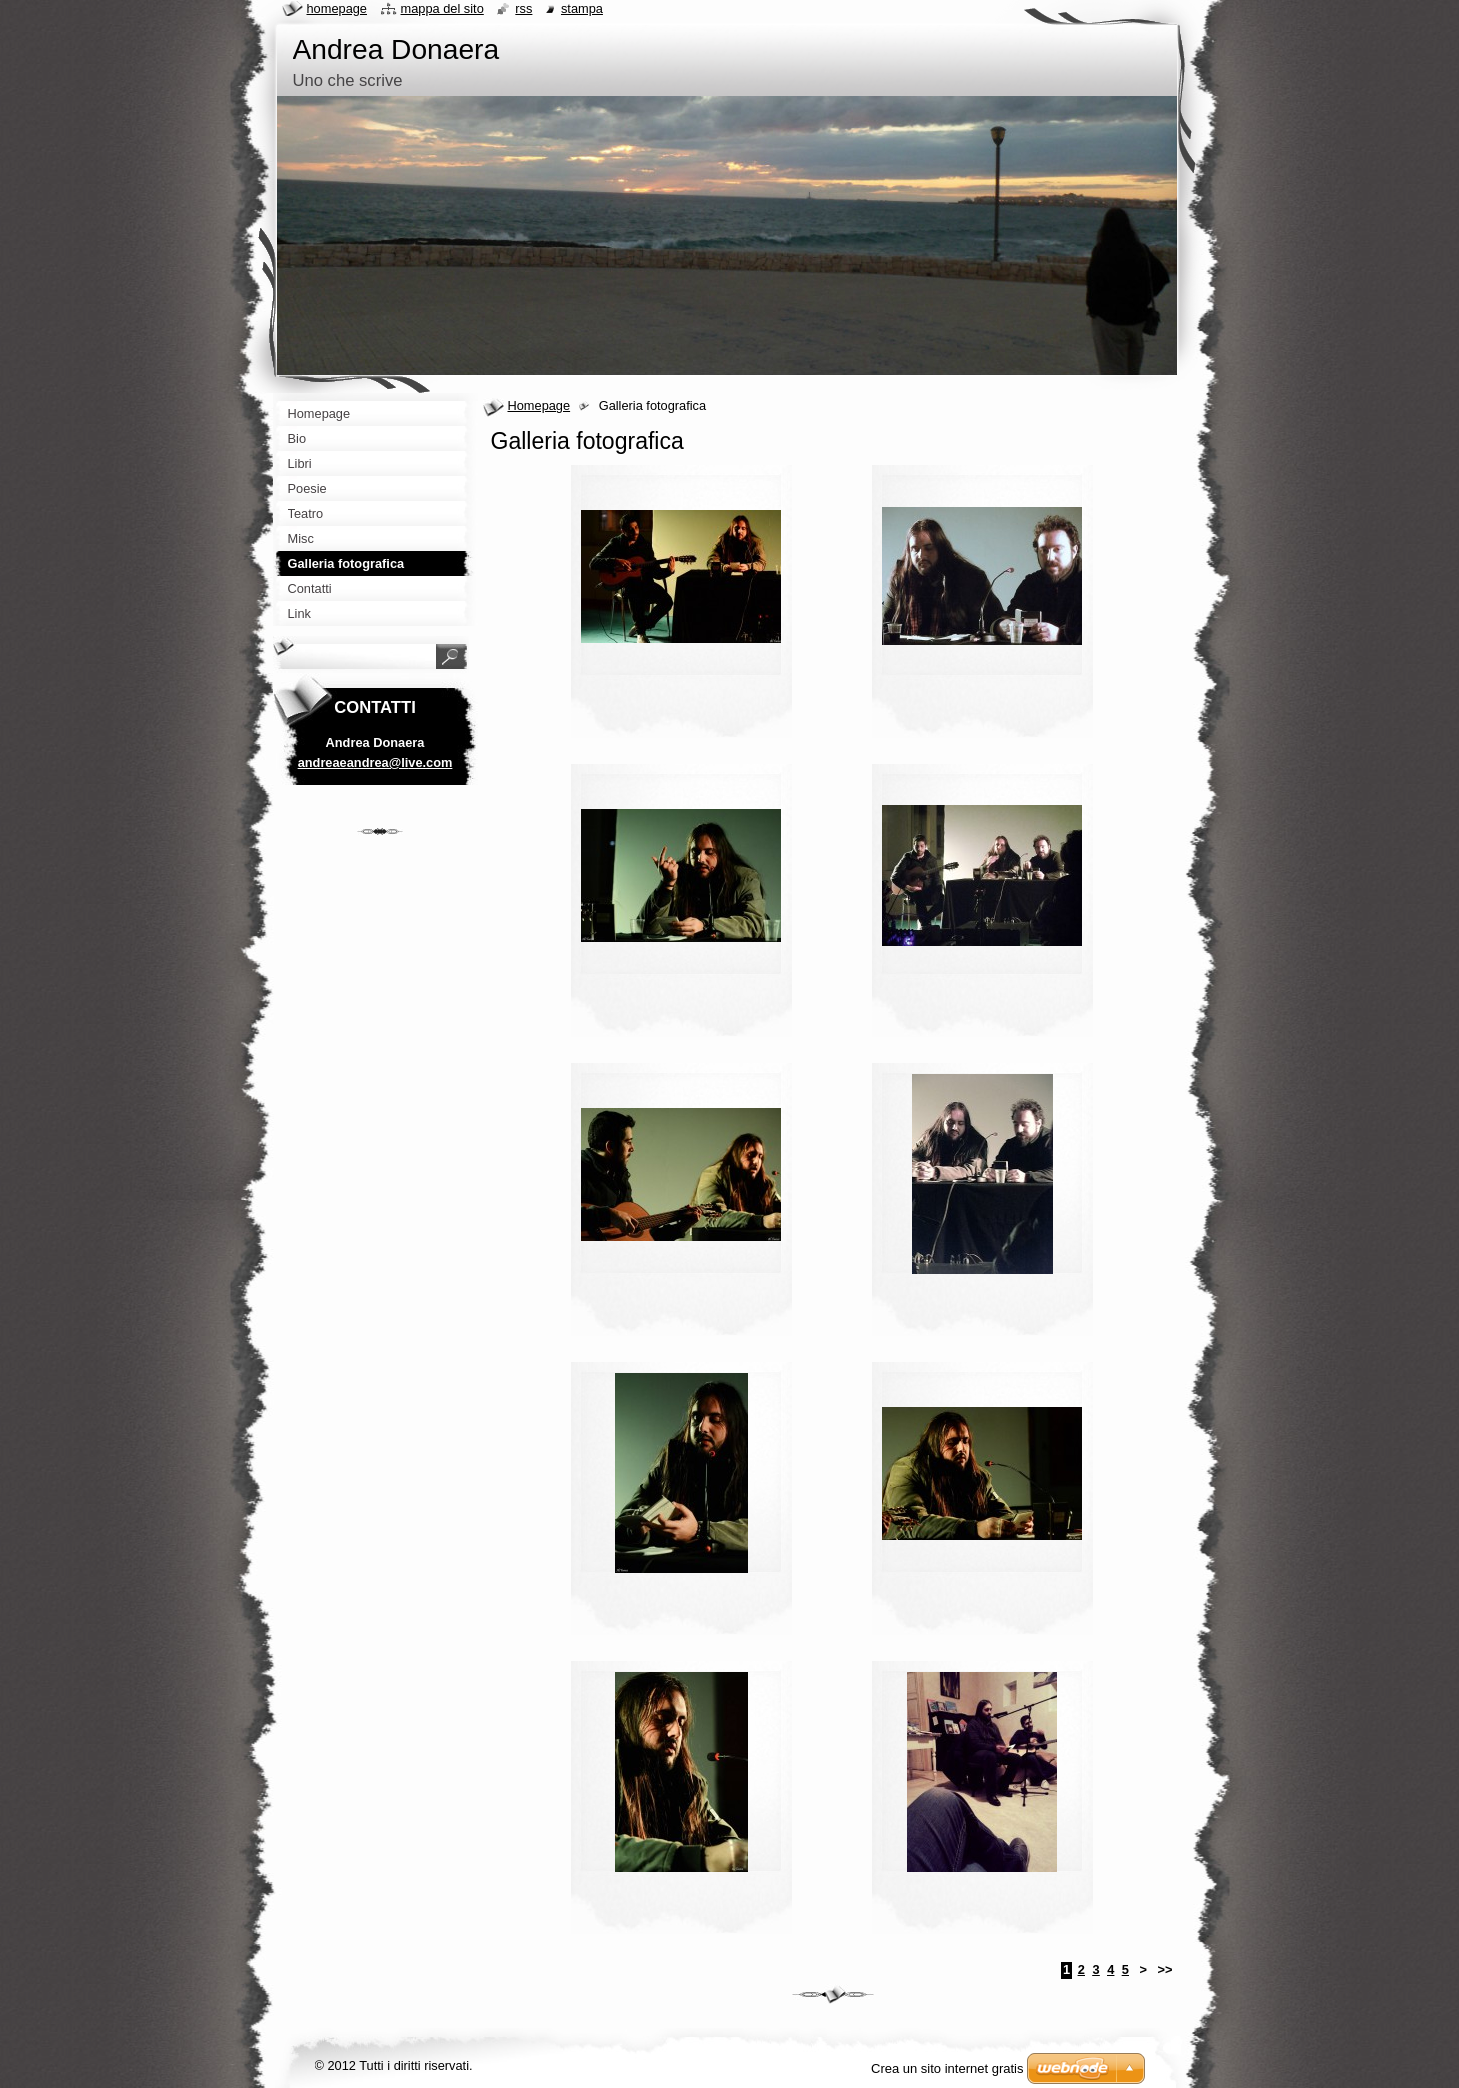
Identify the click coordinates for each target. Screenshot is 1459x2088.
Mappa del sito (442, 8)
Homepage (539, 405)
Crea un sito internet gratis (947, 2068)
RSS (523, 8)
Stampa (582, 8)
